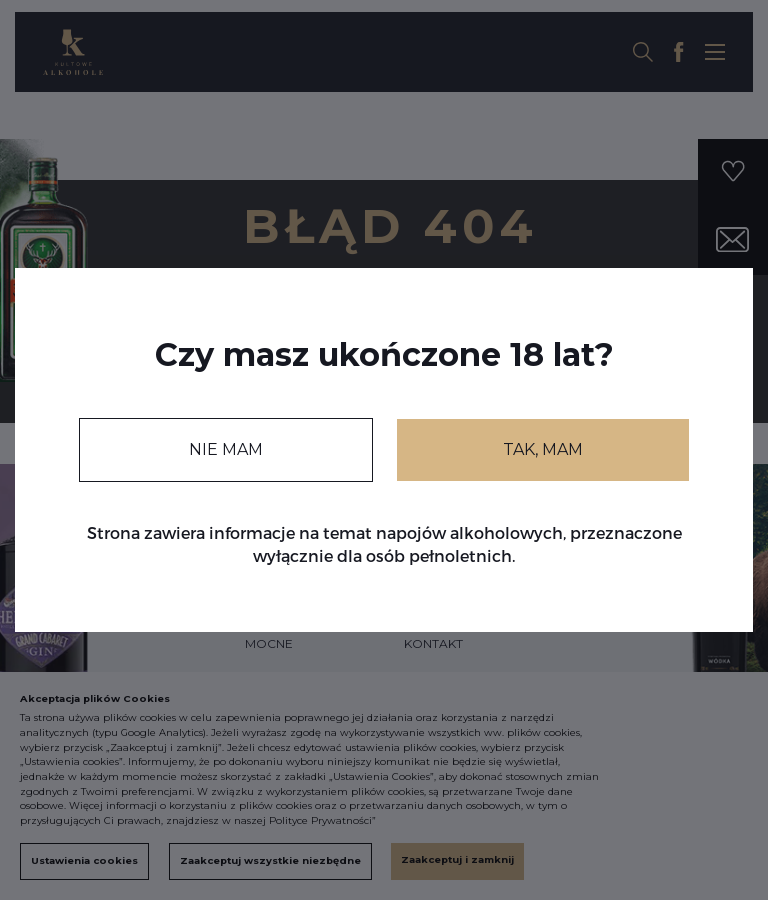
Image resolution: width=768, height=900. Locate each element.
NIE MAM (226, 449)
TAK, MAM (543, 449)
